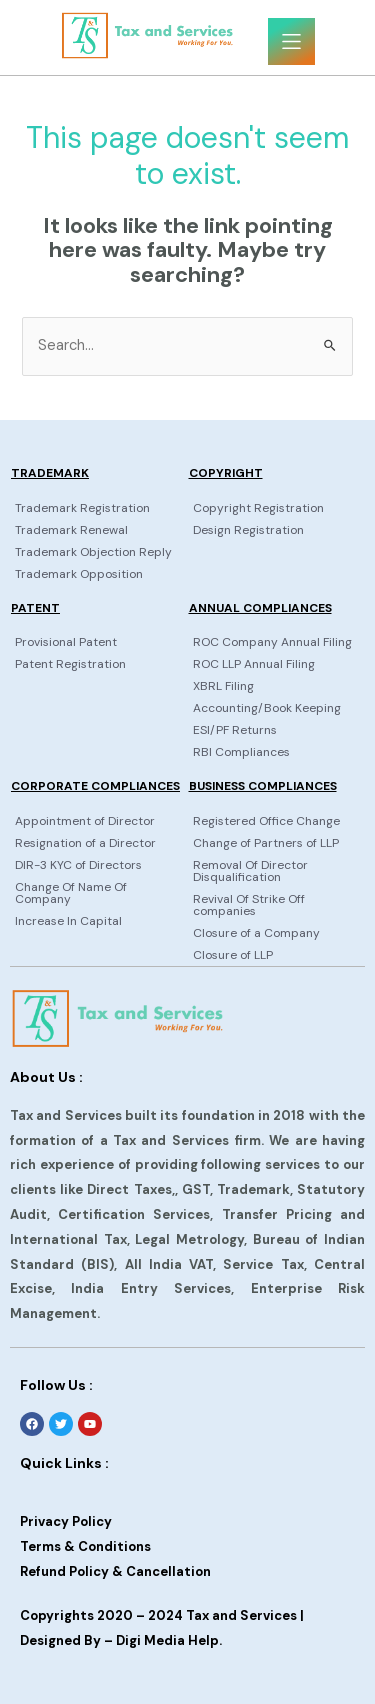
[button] (291, 41)
